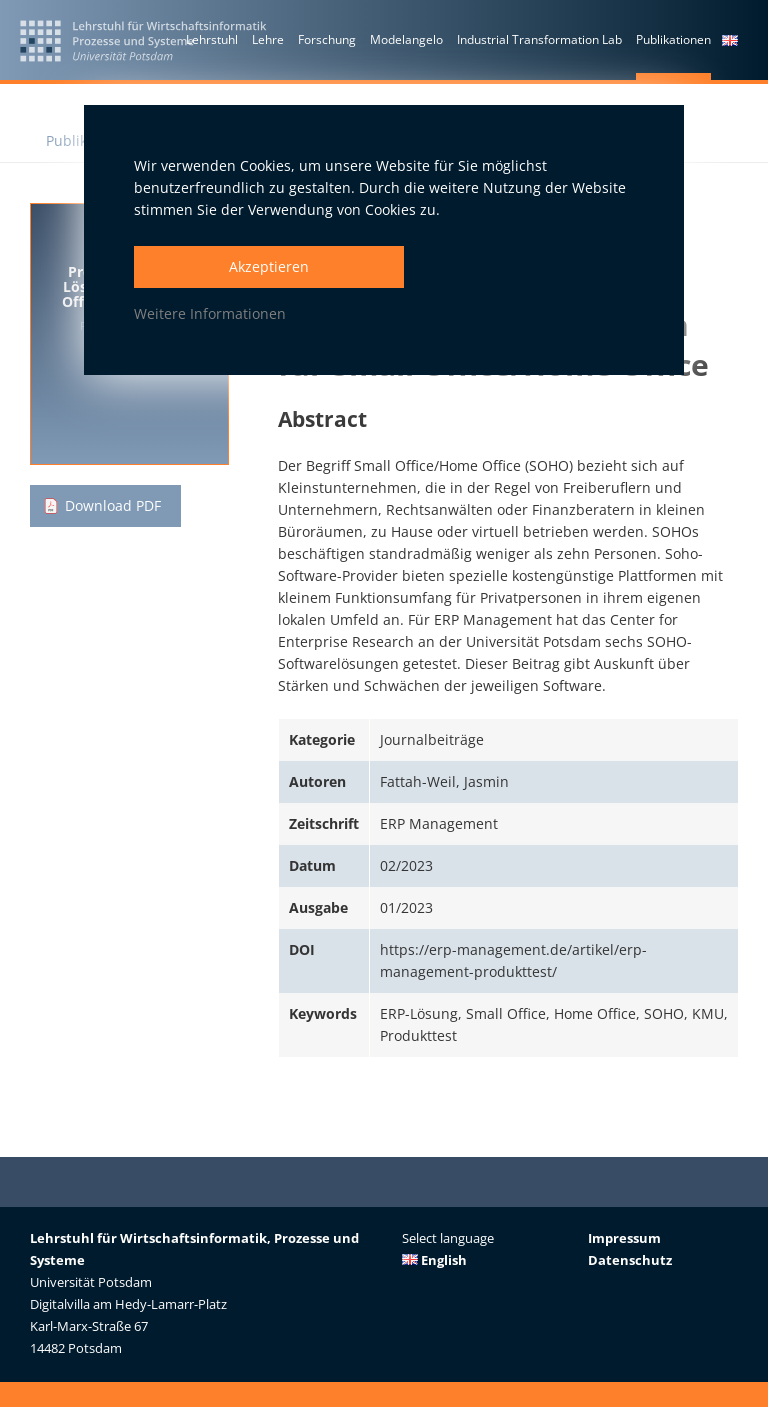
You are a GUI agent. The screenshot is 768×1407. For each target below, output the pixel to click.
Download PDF (113, 505)
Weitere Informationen (210, 313)
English (434, 1260)
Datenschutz (630, 1260)
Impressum (624, 1238)
